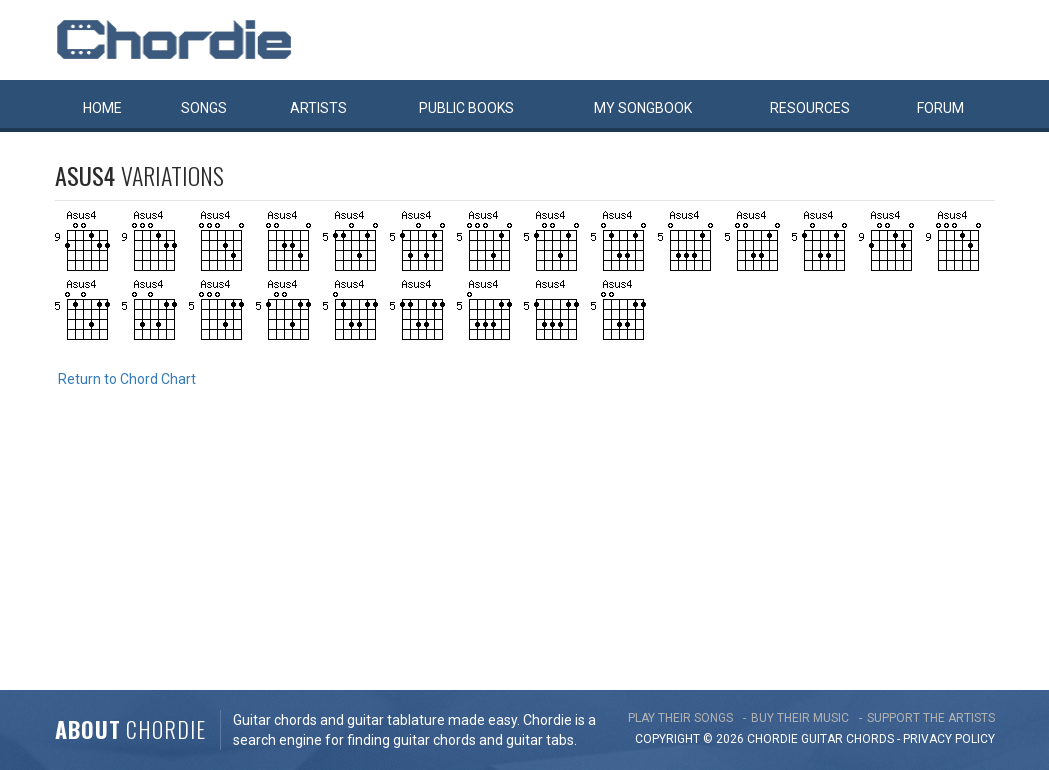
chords (870, 739)
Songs (204, 108)
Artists (318, 108)
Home (102, 108)
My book (643, 108)
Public (466, 108)
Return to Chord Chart (127, 379)
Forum (940, 108)
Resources (810, 108)
